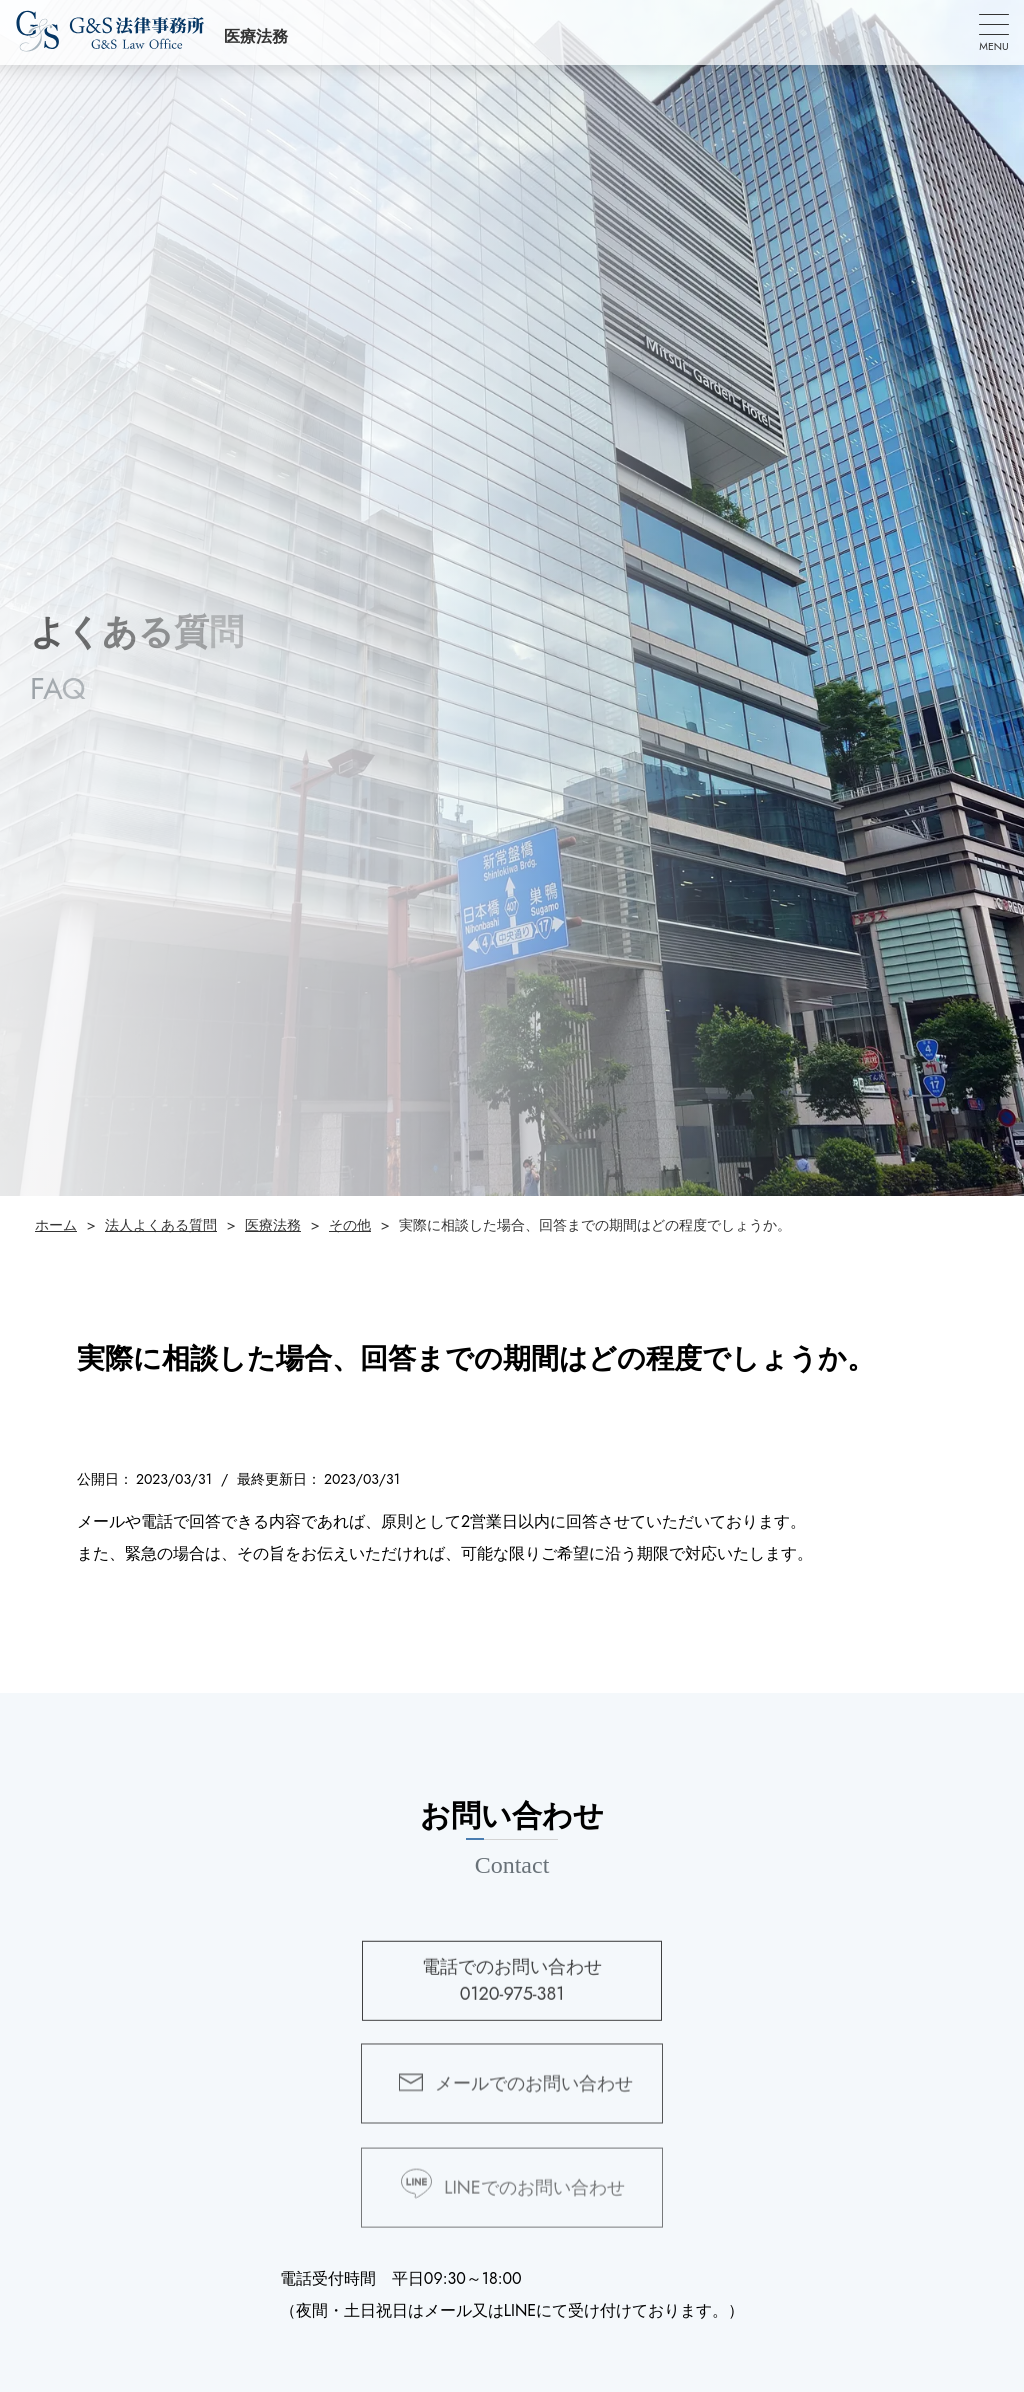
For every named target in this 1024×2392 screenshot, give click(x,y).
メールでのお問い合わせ (534, 2096)
